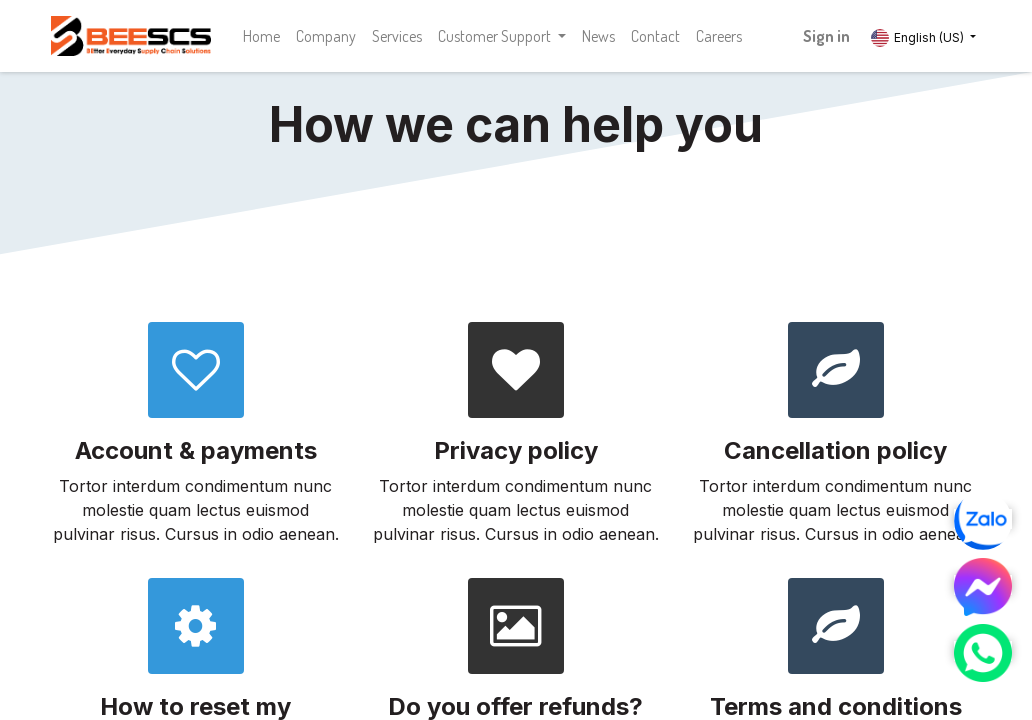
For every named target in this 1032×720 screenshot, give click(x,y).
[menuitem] (261, 36)
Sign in (826, 36)
